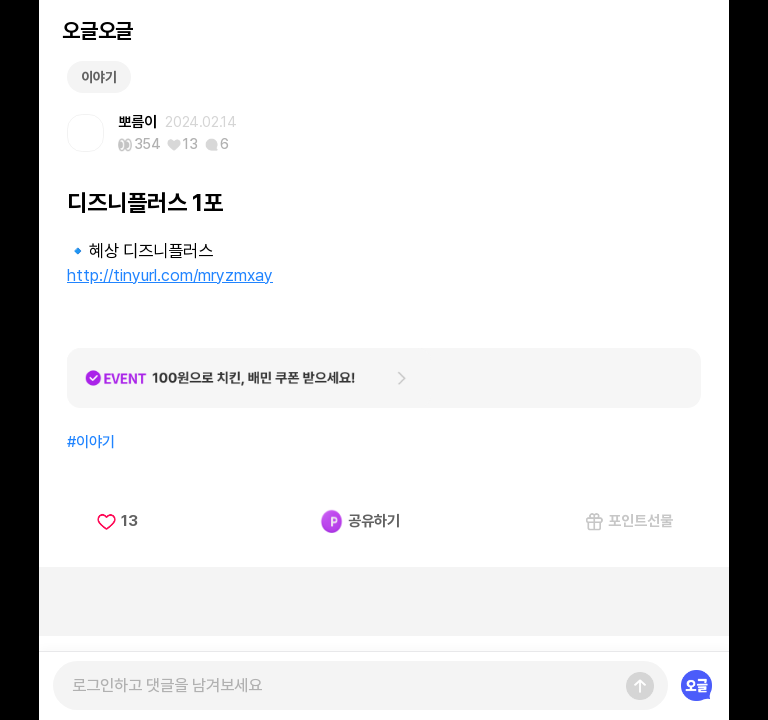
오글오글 (97, 30)
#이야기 (91, 442)
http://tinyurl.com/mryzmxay (170, 275)
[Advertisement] (384, 601)
